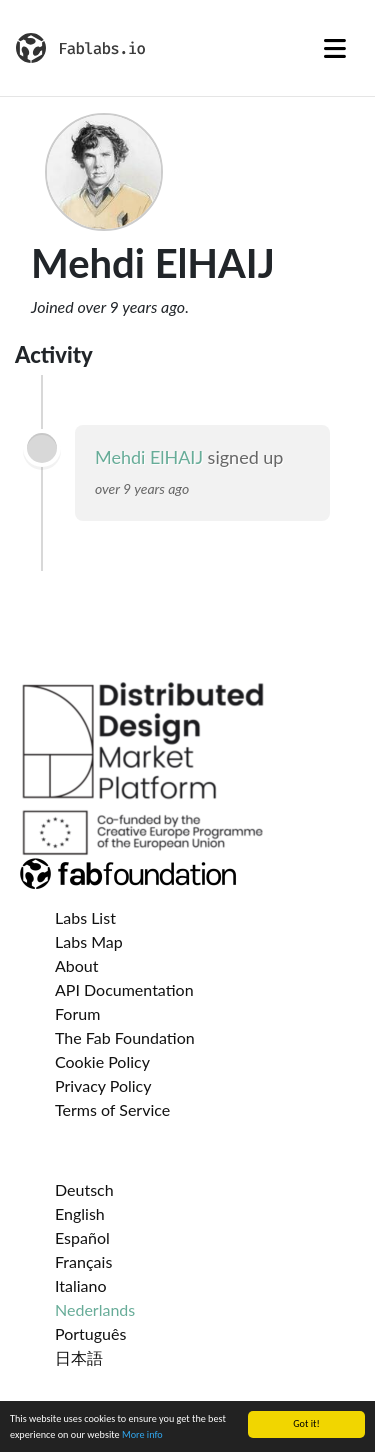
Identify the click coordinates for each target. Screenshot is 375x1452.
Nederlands (95, 1309)
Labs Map (89, 941)
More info (142, 1435)
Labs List (85, 917)
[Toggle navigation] (335, 48)
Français (83, 1261)
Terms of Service (112, 1109)
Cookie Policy (102, 1061)
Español (82, 1237)
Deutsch (84, 1189)
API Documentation (124, 989)
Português (90, 1333)
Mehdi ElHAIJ (149, 457)
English (80, 1213)
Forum (77, 1013)
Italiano (81, 1285)
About (77, 965)
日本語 (79, 1357)
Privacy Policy (103, 1085)
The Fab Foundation (125, 1037)
